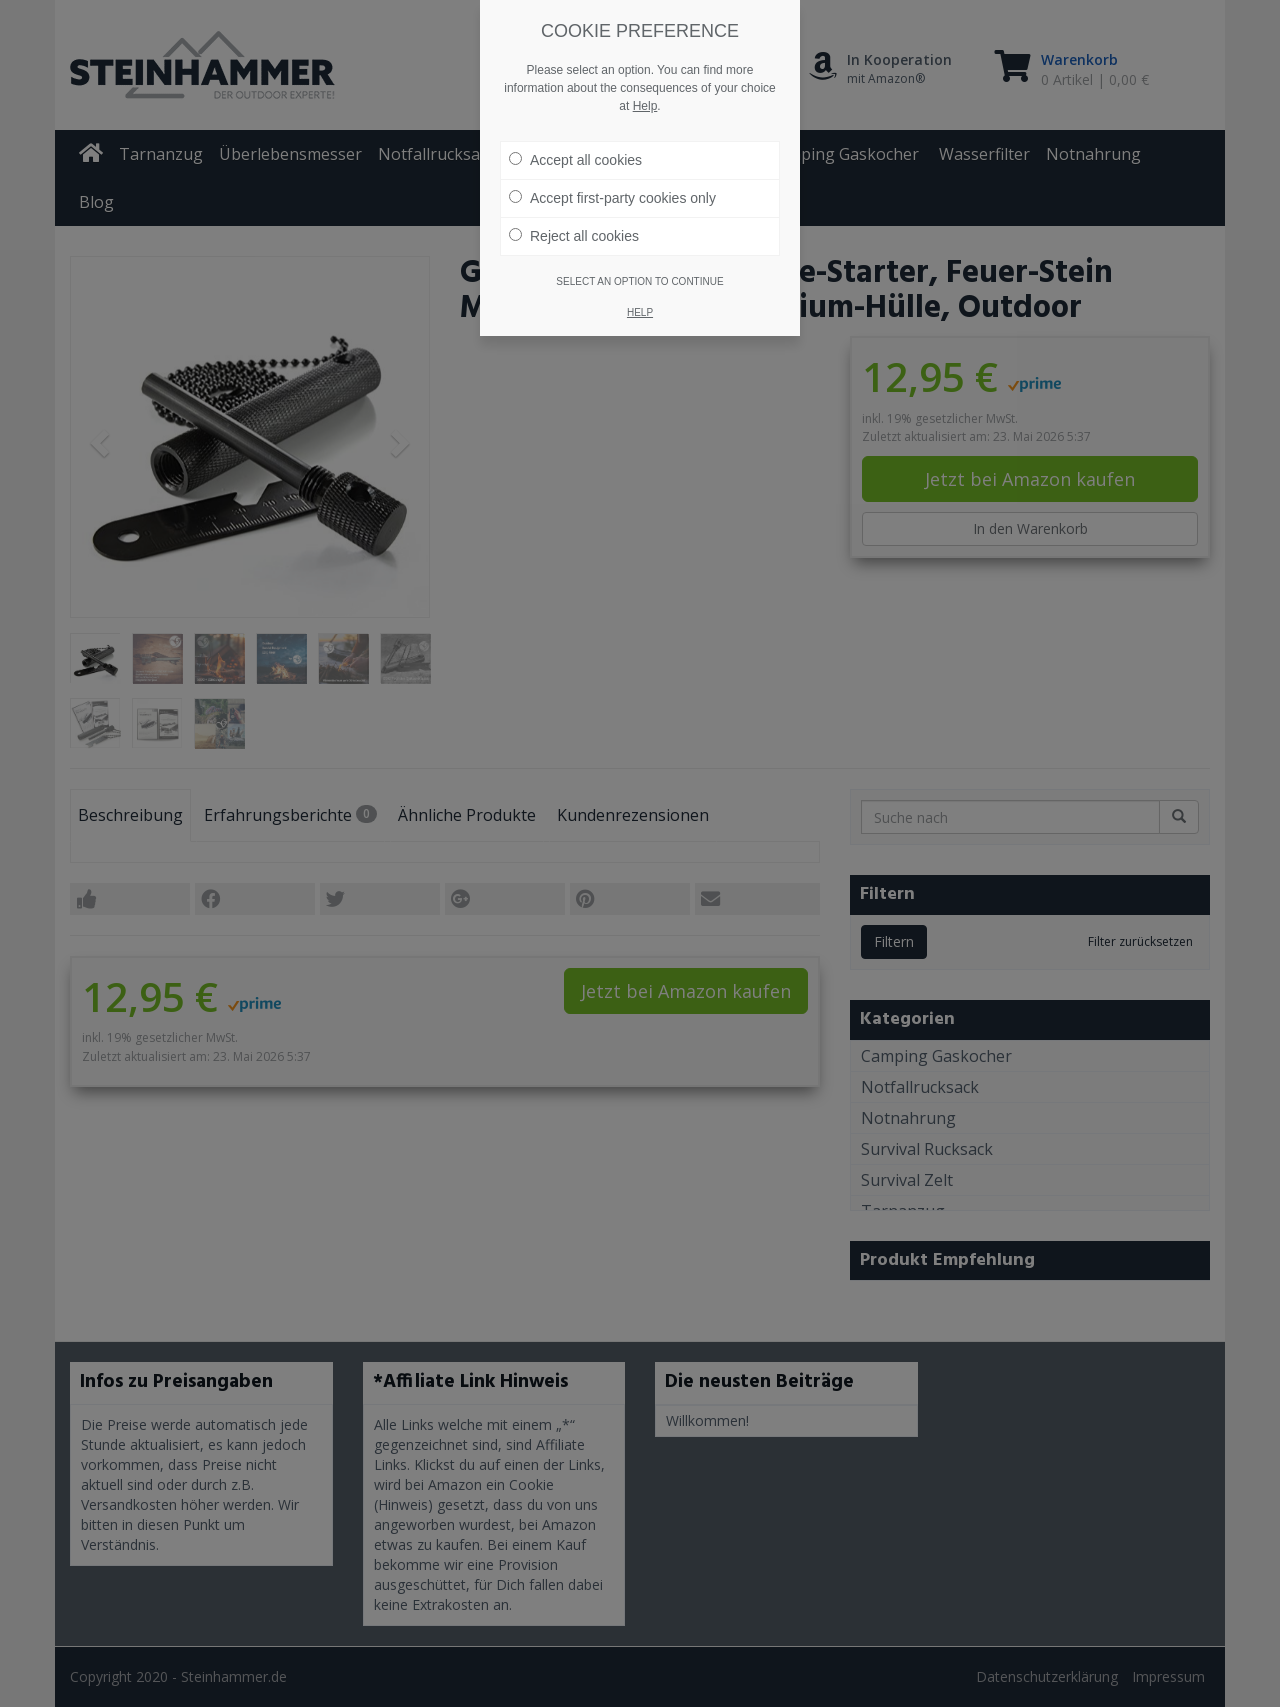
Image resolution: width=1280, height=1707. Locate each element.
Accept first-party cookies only (612, 198)
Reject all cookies (574, 236)
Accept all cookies (575, 160)
